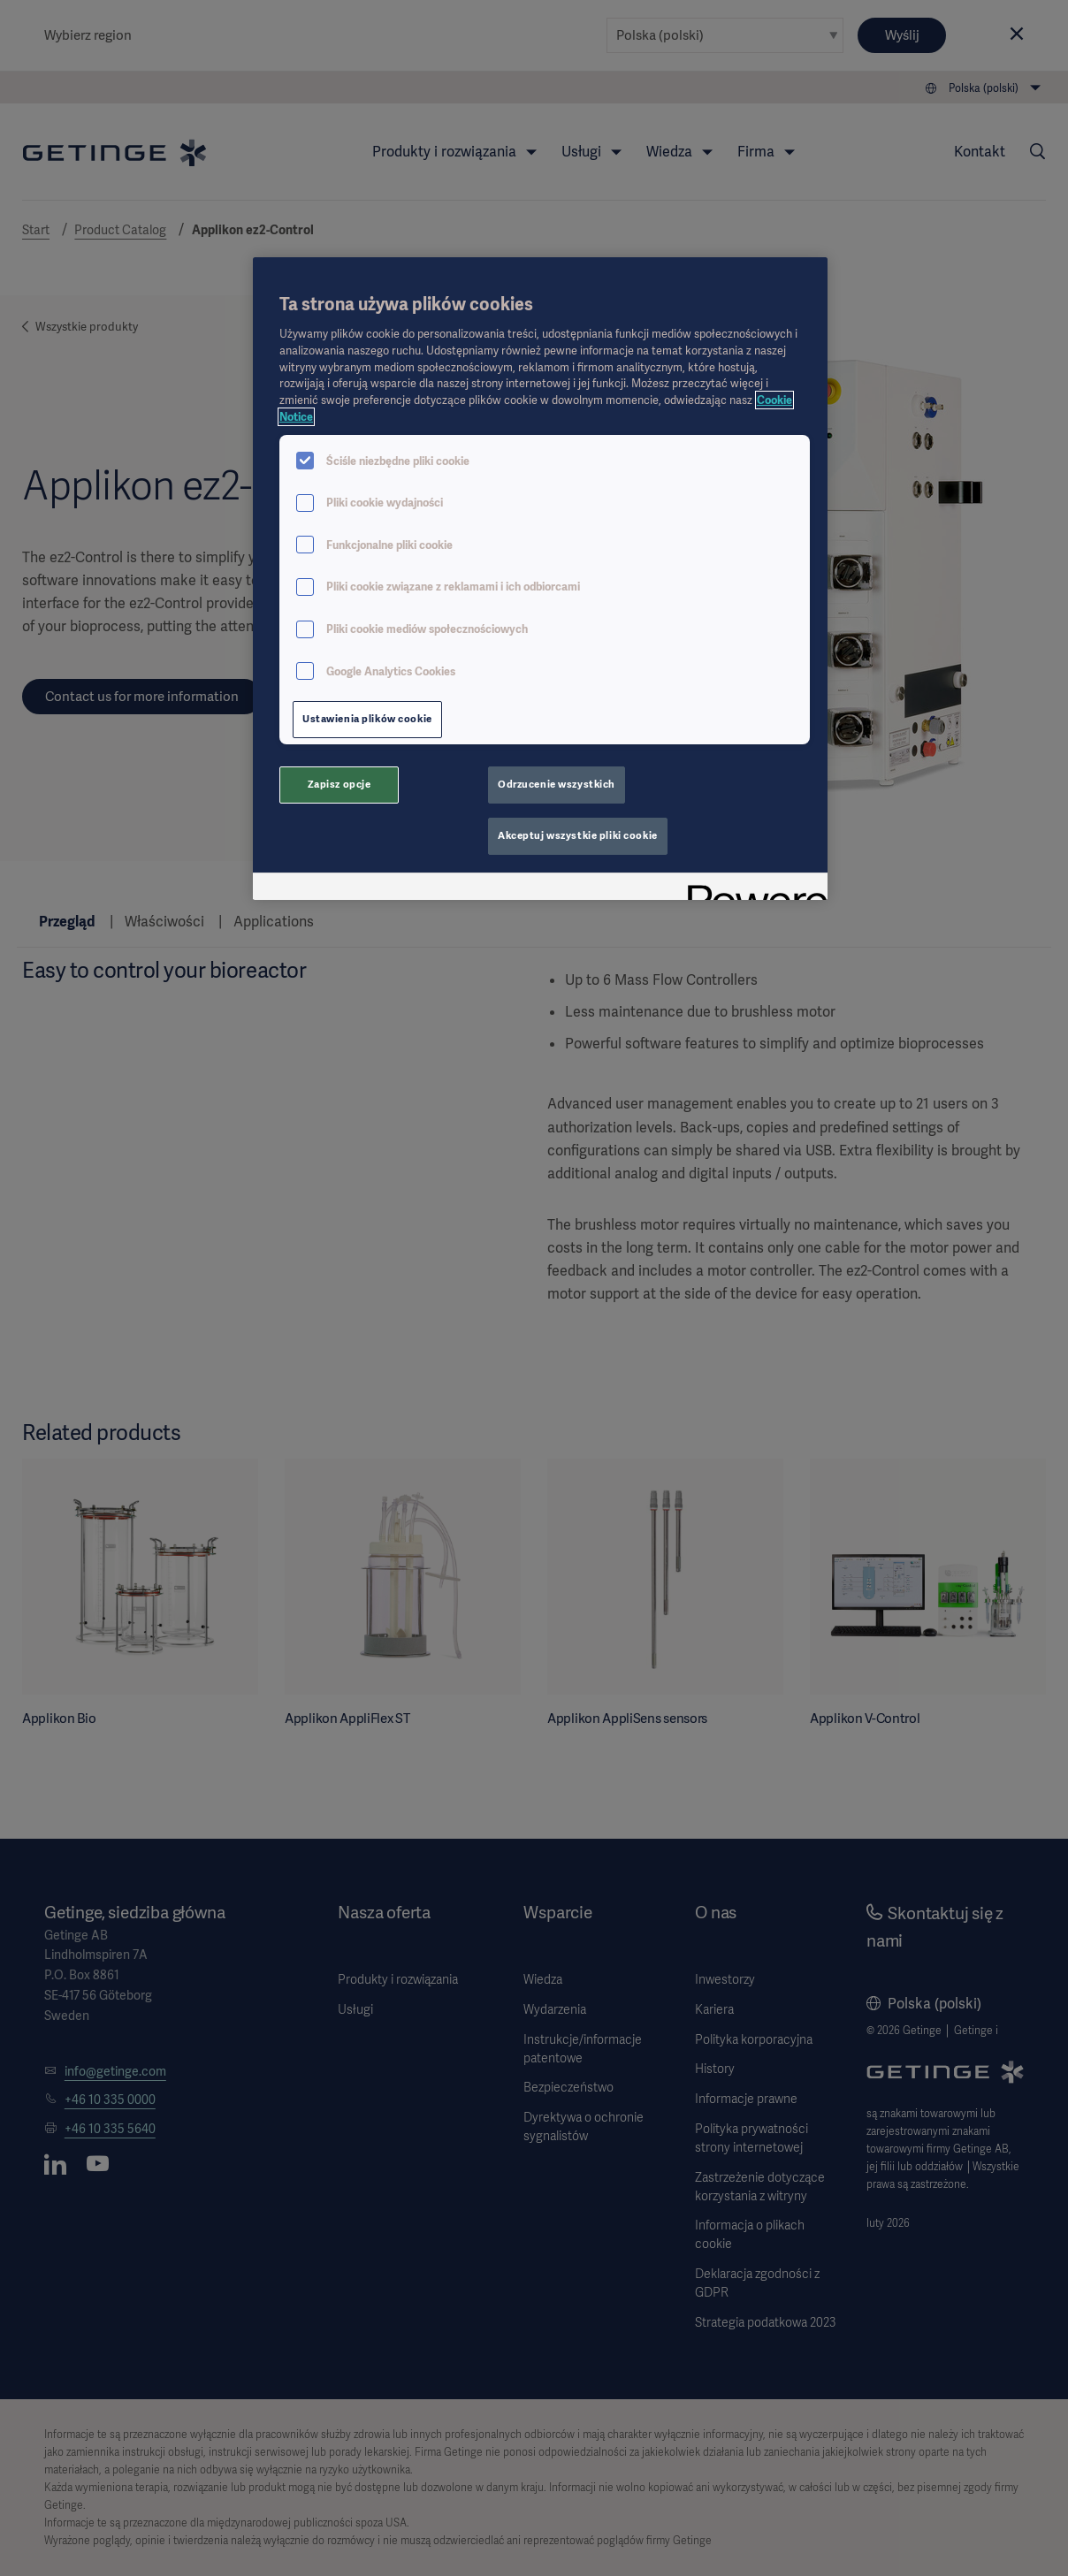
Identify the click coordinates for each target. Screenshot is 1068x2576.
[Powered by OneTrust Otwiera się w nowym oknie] (751, 889)
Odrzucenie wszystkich (556, 784)
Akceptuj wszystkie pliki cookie (578, 835)
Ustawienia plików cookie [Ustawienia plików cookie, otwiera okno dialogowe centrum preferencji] (367, 719)
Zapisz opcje (339, 784)
